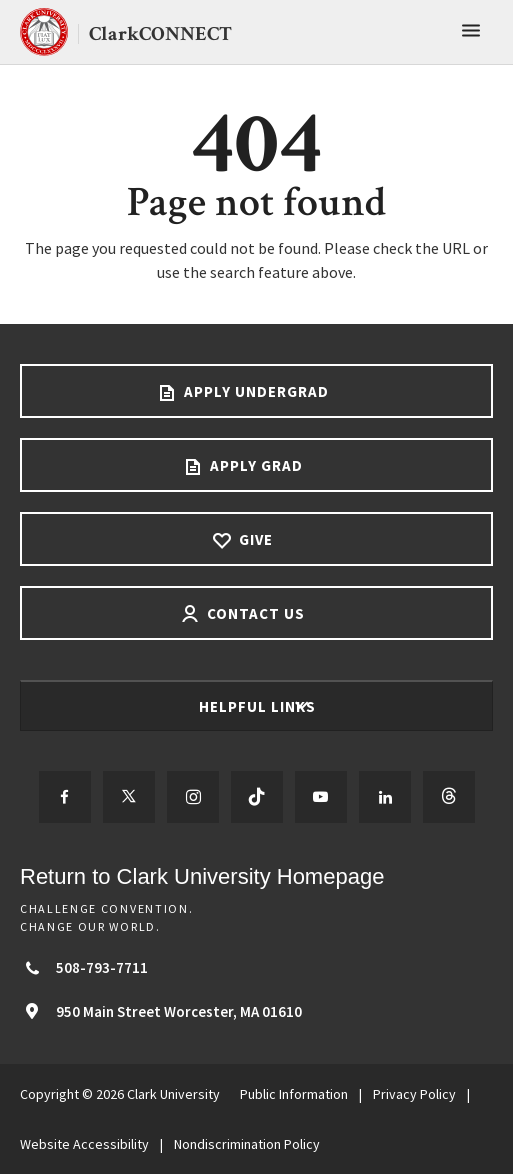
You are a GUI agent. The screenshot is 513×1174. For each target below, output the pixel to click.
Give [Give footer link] (254, 539)
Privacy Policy (414, 1094)
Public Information (294, 1094)
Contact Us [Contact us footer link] (254, 613)
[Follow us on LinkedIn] (385, 797)
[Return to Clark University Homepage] (256, 876)
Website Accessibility (84, 1144)
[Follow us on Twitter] (129, 797)
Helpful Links (259, 706)
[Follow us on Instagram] (193, 797)
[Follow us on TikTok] (257, 797)
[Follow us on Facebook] (65, 797)
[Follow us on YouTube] (321, 797)
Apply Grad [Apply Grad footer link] (254, 465)
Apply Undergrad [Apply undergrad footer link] (254, 391)
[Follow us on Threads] (449, 797)
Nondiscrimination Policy (247, 1144)
